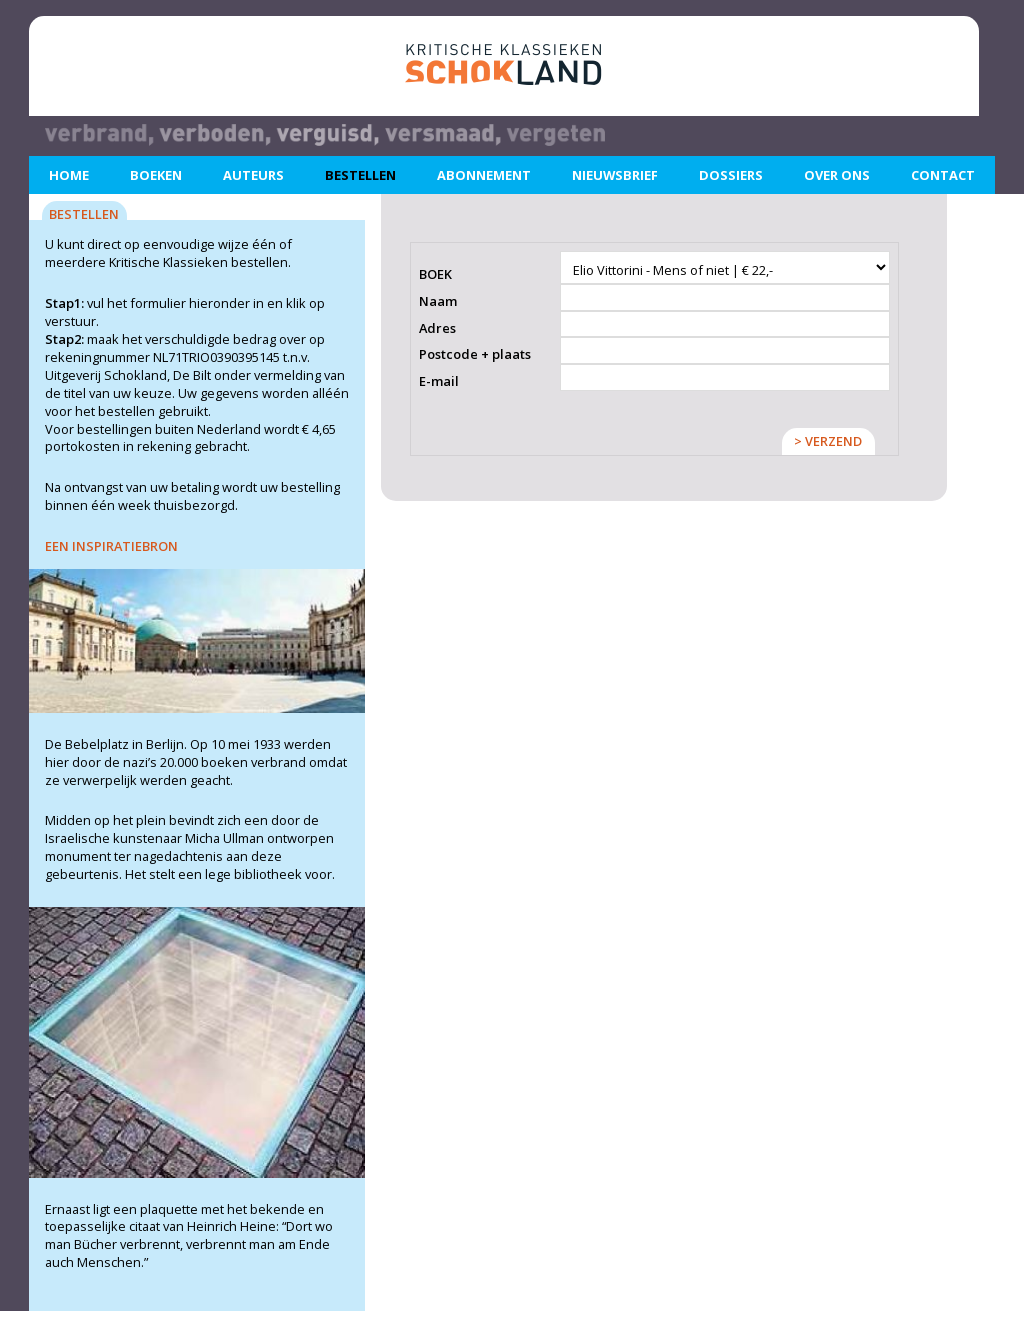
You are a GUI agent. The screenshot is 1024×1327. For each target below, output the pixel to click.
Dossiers (731, 175)
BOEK (435, 274)
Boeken (156, 175)
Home (69, 175)
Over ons (837, 175)
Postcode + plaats (475, 354)
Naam (438, 301)
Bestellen (360, 175)
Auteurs (253, 175)
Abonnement (484, 175)
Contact (943, 175)
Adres (437, 328)
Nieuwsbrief (615, 175)
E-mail (439, 381)
